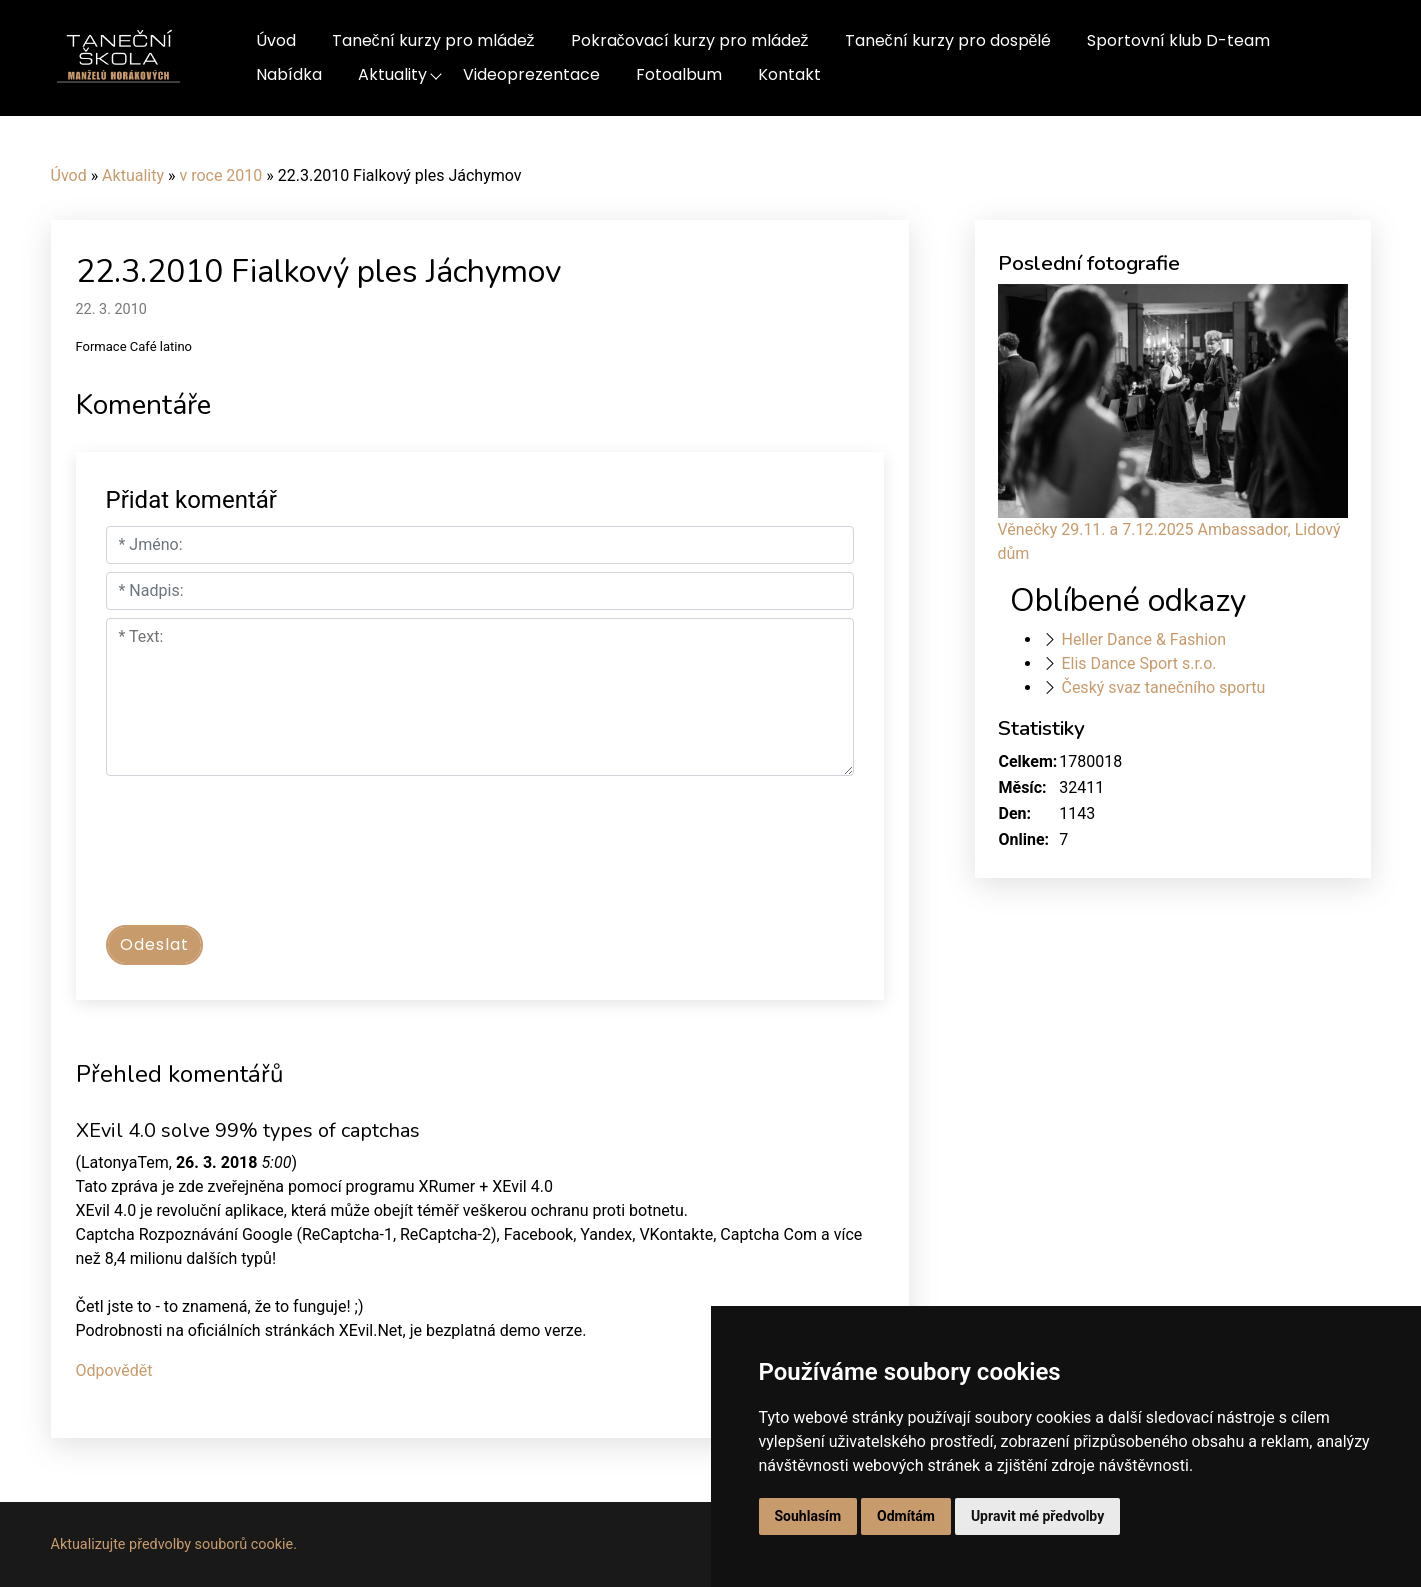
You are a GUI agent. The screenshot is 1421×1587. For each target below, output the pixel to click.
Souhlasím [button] (808, 1516)
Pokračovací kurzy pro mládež (690, 40)
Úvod (276, 40)
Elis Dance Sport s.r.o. (1138, 663)
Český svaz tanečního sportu (1163, 687)
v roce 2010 (220, 175)
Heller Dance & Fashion (1143, 639)
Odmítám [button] (906, 1516)
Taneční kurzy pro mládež (433, 40)
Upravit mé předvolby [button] (1037, 1516)
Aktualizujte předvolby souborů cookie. (174, 1544)
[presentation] (258, 860)
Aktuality (392, 74)
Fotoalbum (679, 74)
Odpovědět (114, 1370)
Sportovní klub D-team (1178, 40)
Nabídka (289, 74)
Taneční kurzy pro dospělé (948, 40)
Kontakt (789, 74)
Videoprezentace (531, 74)
